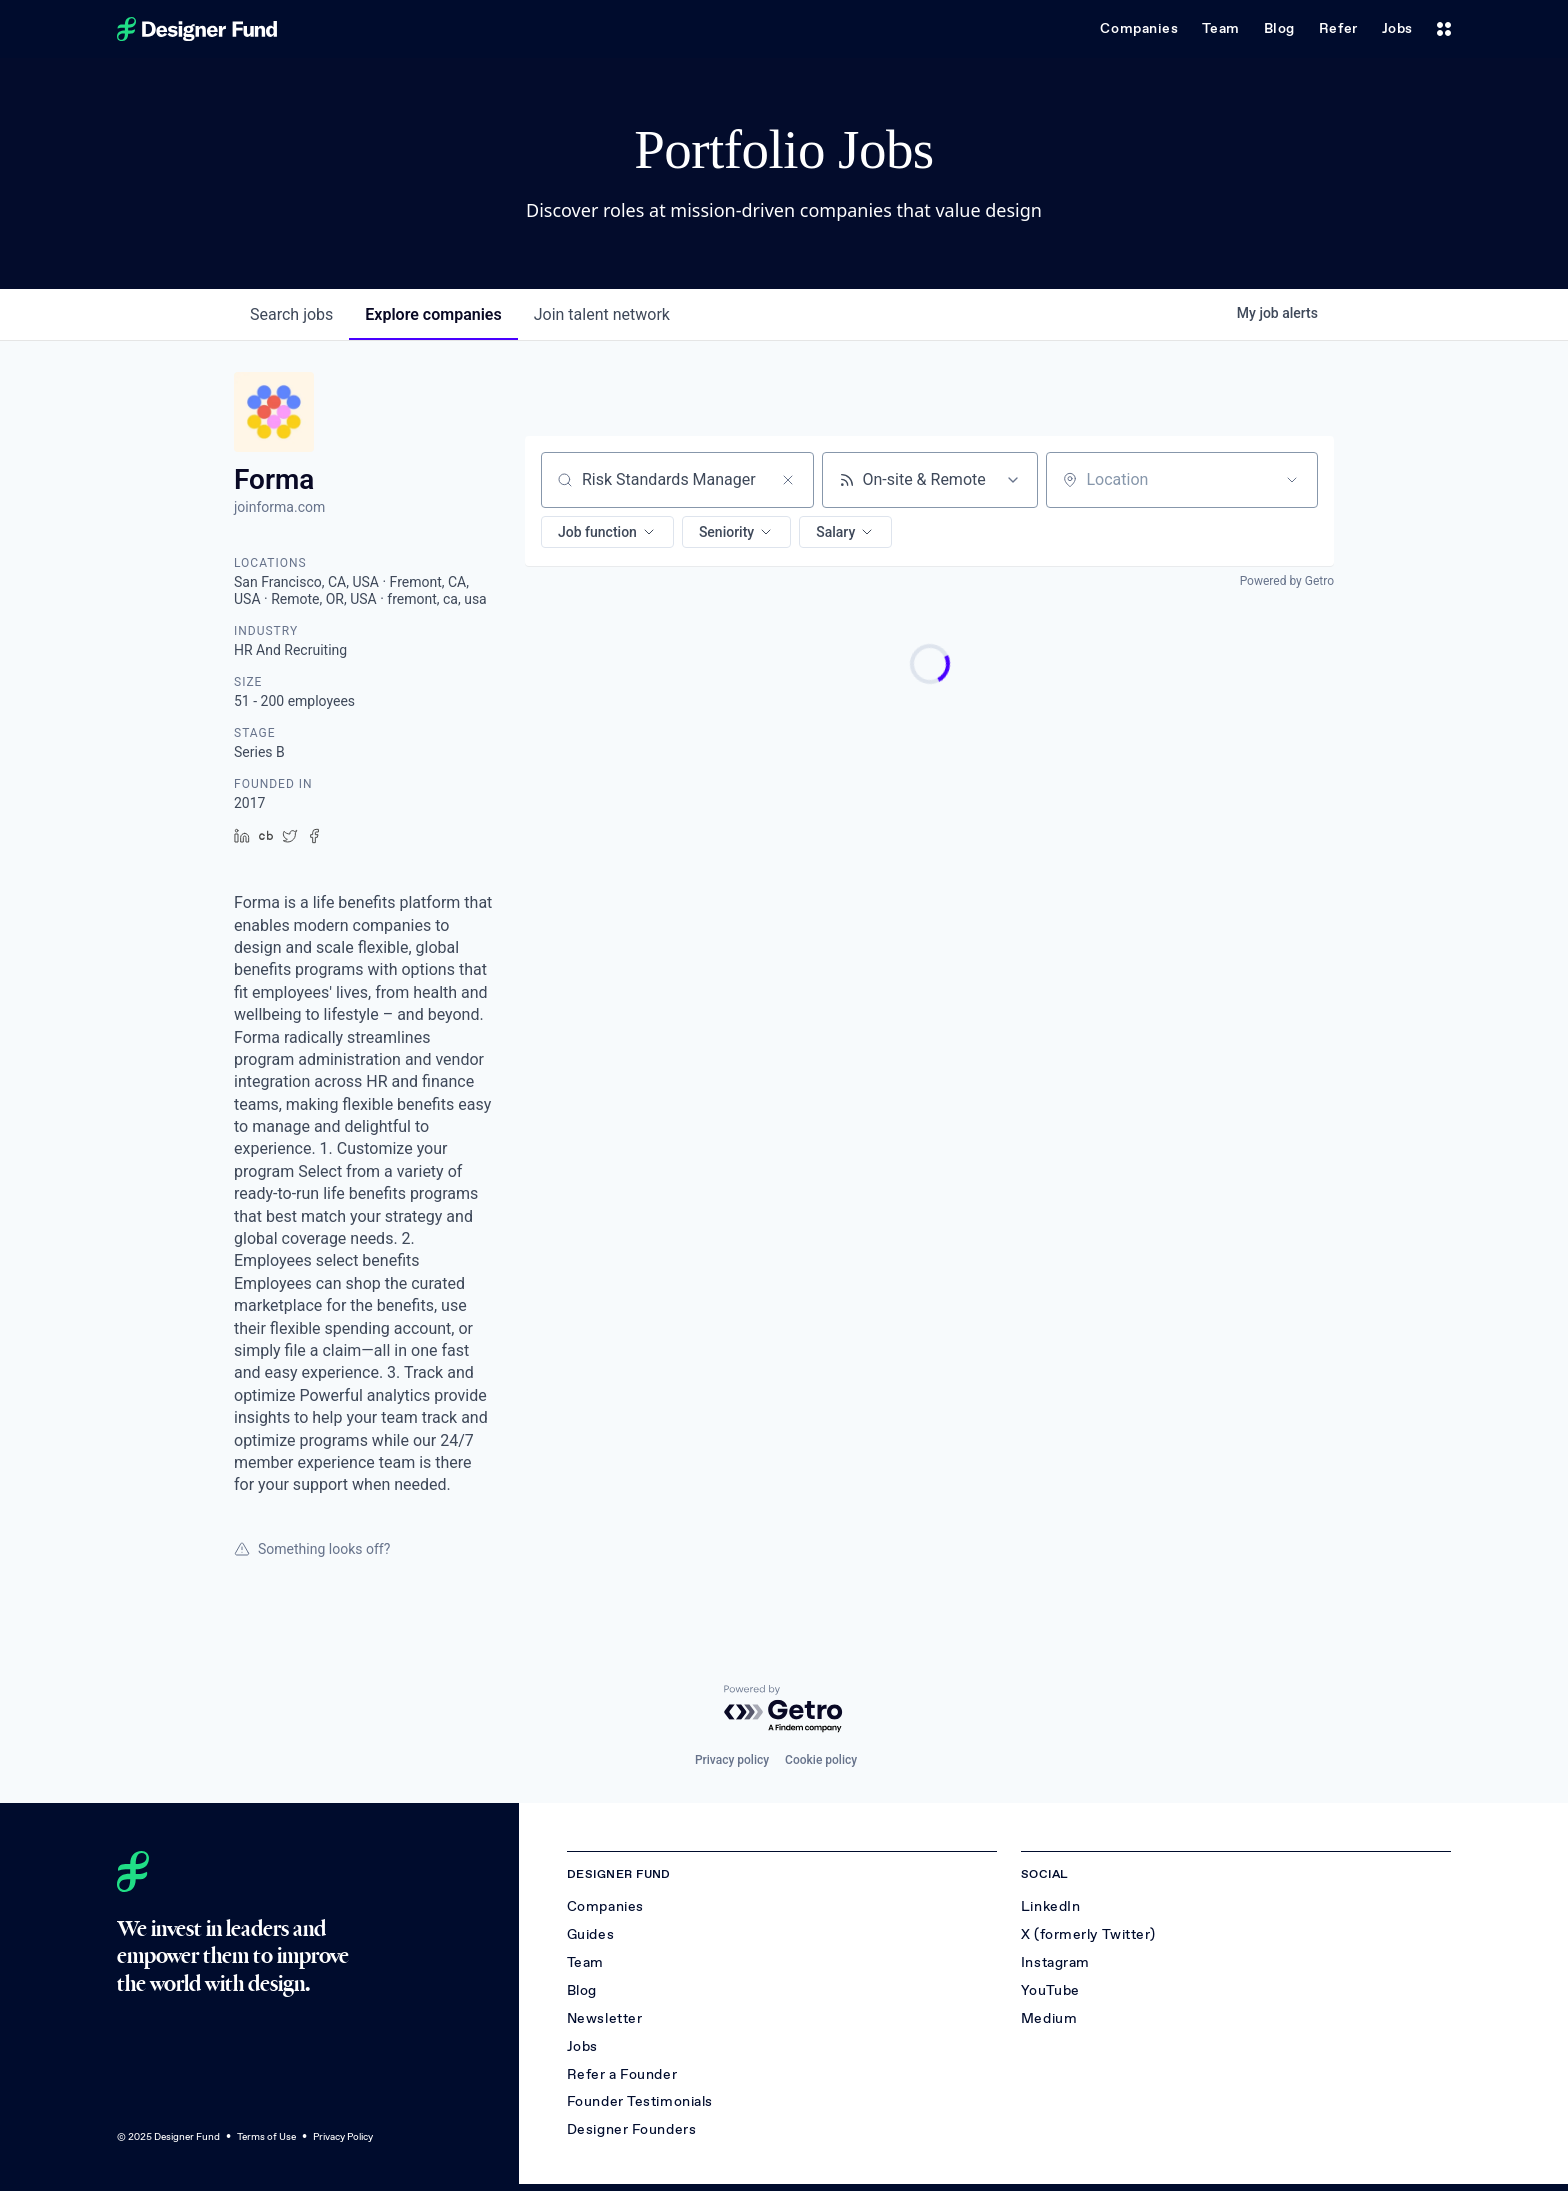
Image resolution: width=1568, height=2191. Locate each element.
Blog (1279, 28)
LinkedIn (1050, 1906)
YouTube (1050, 1990)
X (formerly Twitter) (1088, 1934)
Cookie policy (821, 1760)
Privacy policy (732, 1760)
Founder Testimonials (640, 2101)
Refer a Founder (622, 2074)
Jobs (1397, 28)
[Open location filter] (1292, 480)
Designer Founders (632, 2129)
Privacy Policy (343, 2136)
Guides (590, 1934)
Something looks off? (312, 1549)
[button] (607, 532)
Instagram (1055, 1962)
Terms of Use (266, 2136)
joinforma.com (279, 507)
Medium (1049, 2018)
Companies (1139, 28)
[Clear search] (788, 480)
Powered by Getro (1287, 581)
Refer (1338, 28)
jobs (291, 314)
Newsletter (605, 2018)
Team (1220, 28)
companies (433, 314)
